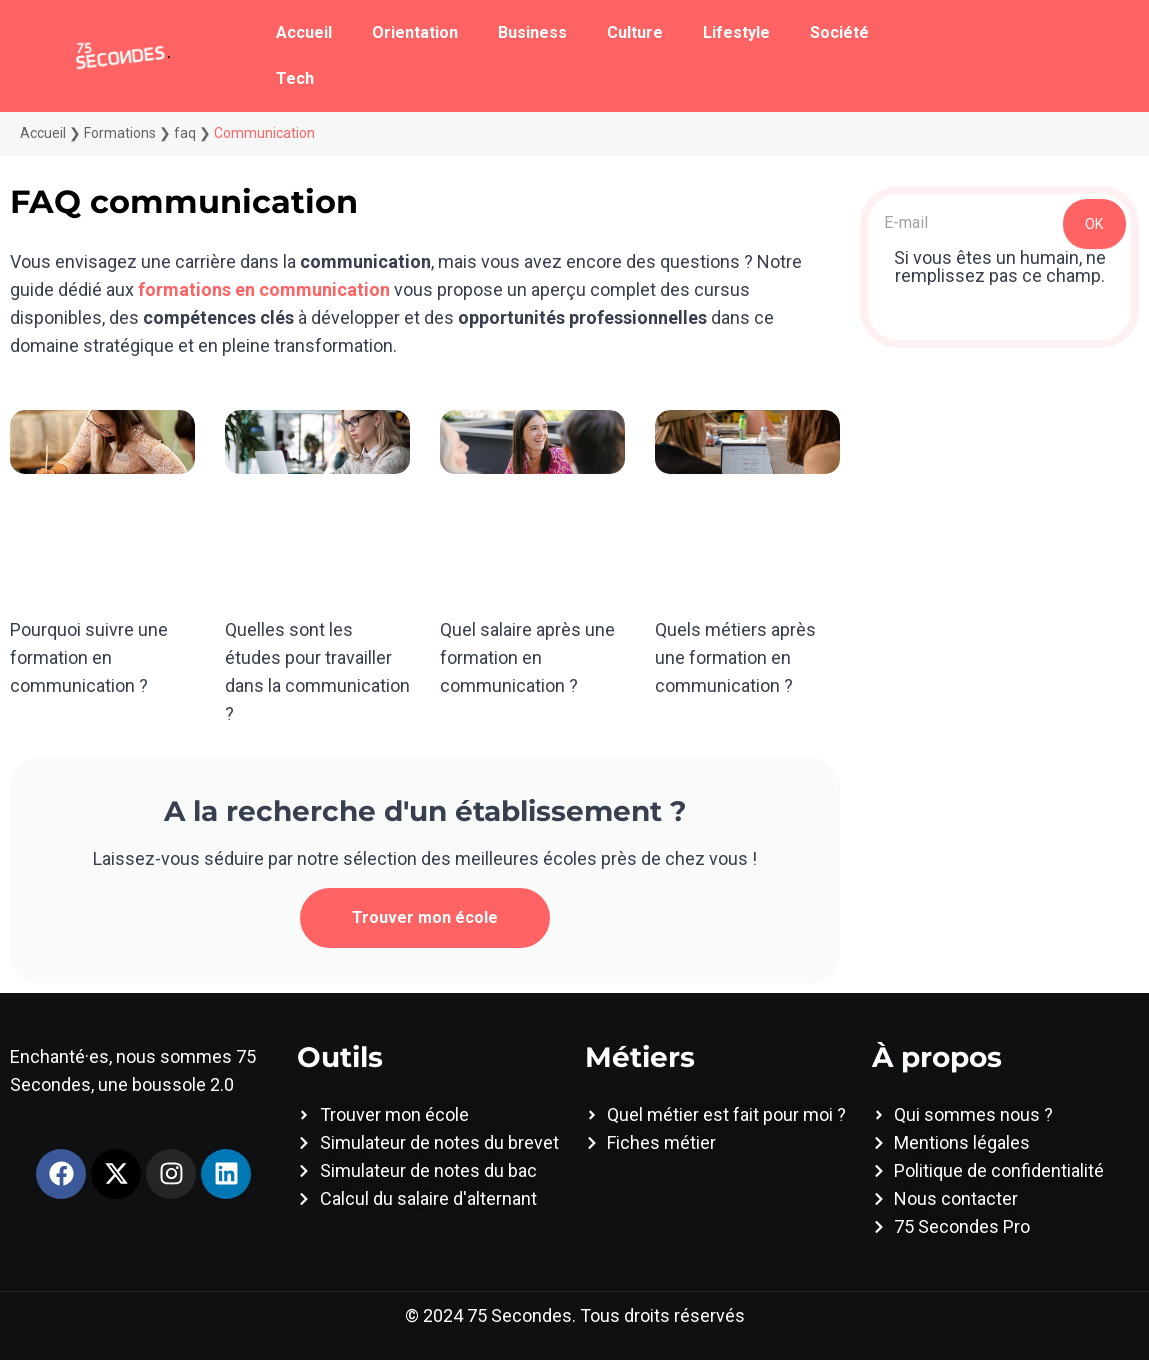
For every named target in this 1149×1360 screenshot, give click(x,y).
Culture (635, 32)
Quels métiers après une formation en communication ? (735, 657)
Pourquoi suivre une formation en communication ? (89, 657)
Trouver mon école (425, 917)
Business (532, 32)
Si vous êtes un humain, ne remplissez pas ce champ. (1000, 267)
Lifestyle (736, 32)
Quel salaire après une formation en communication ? (527, 657)
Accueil (304, 32)
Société (839, 32)
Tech (295, 78)
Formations (120, 133)
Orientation (415, 32)
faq (185, 133)
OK (1094, 224)
